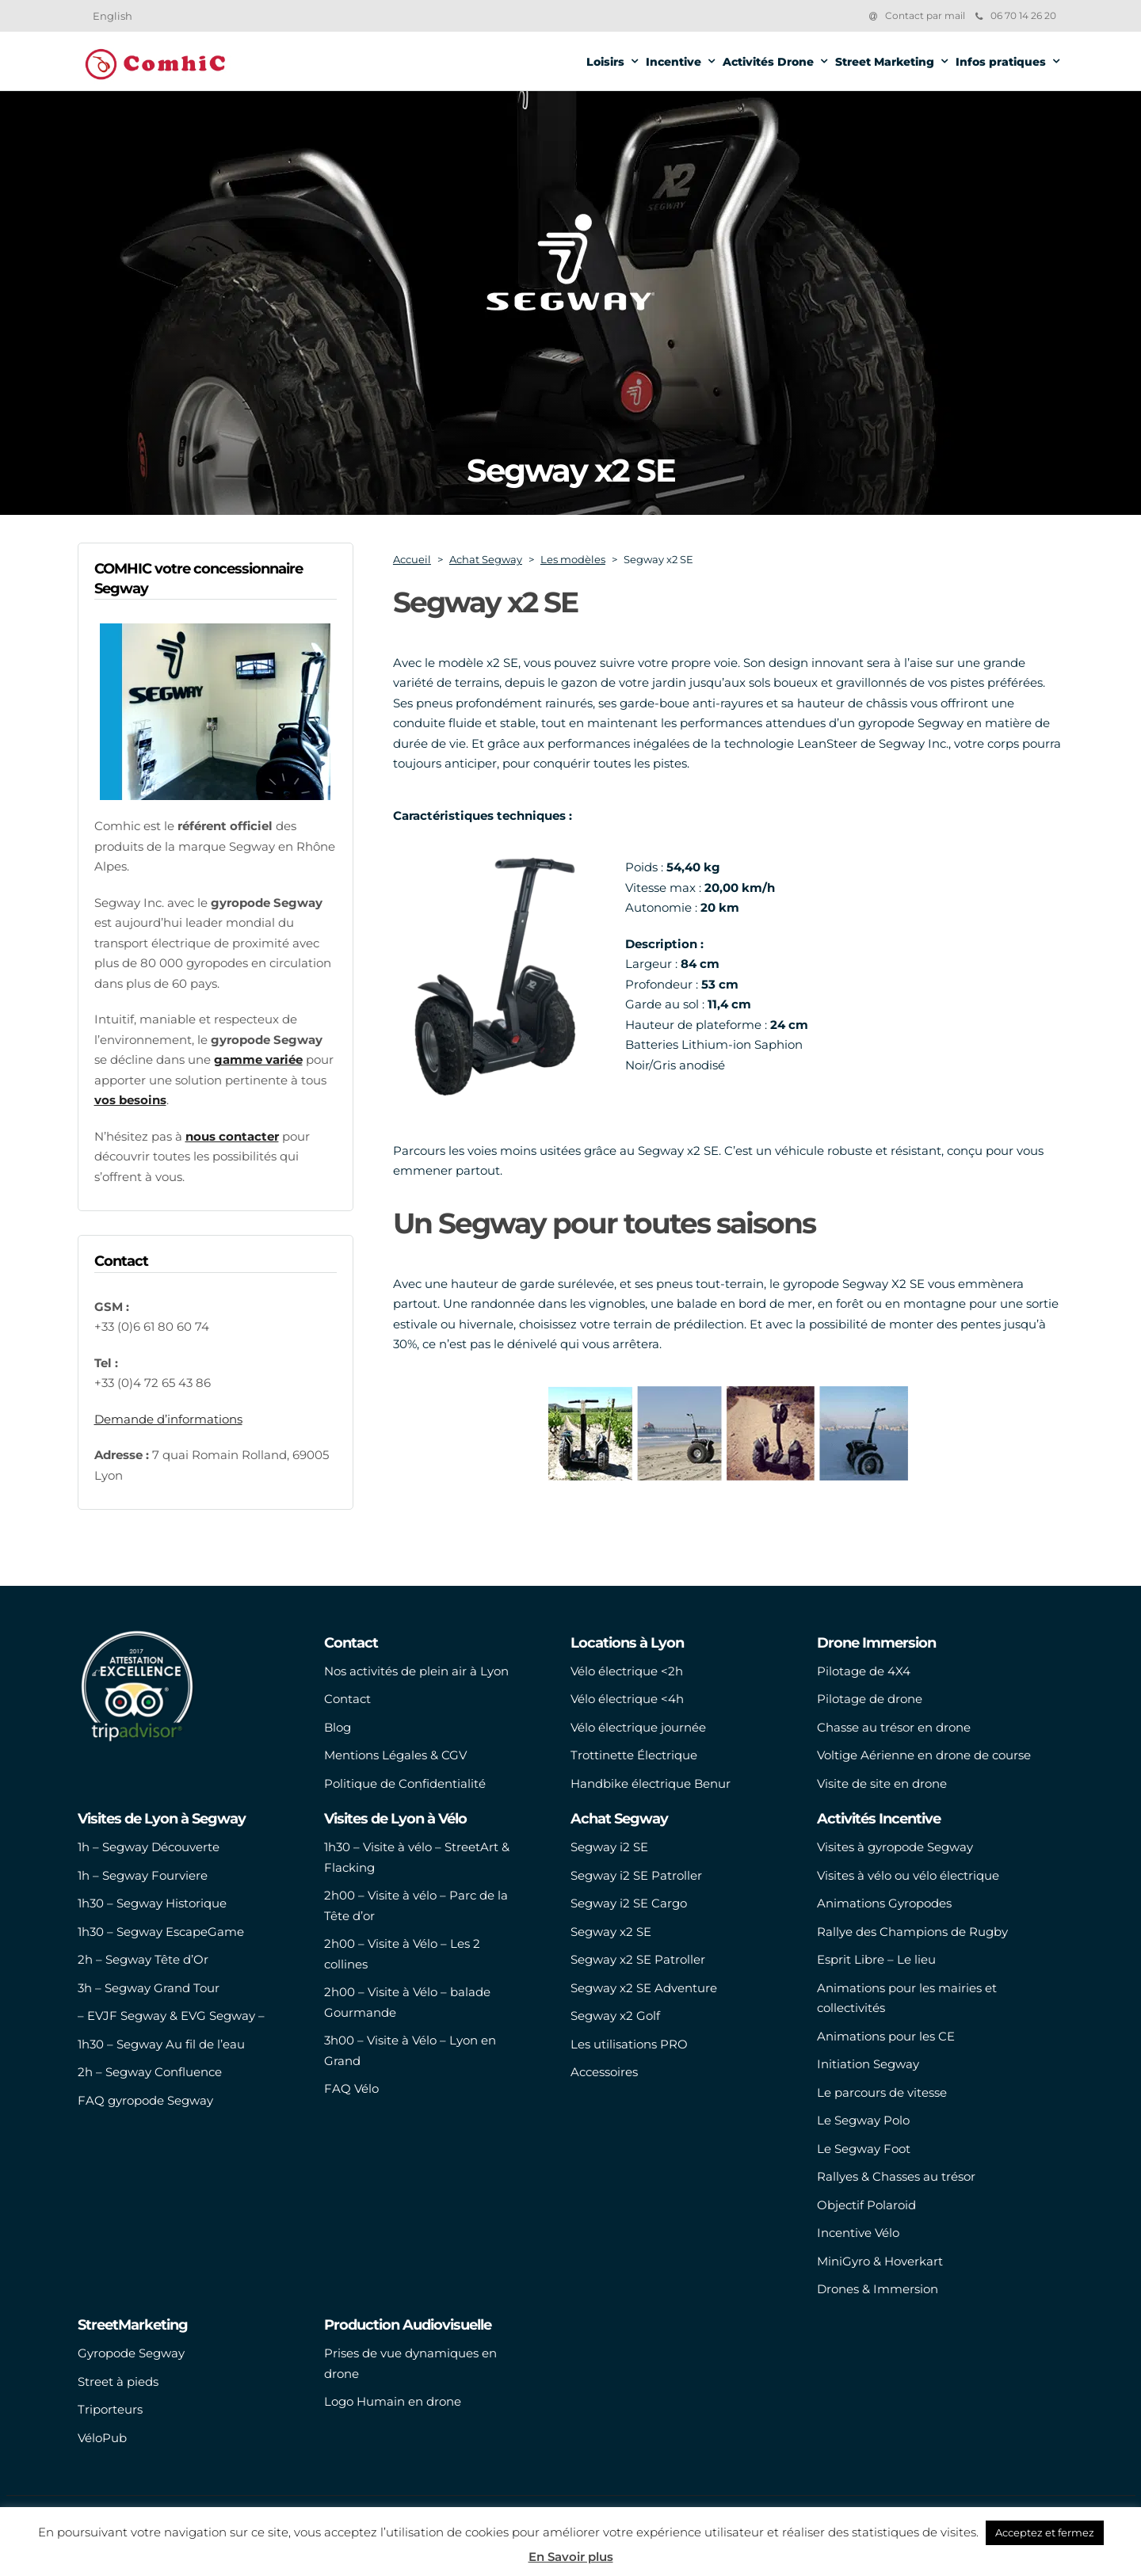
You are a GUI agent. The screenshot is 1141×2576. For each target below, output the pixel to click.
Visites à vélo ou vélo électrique (908, 1875)
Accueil (412, 559)
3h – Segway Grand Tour (148, 1987)
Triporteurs (110, 2409)
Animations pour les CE (886, 2036)
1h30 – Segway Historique (152, 1903)
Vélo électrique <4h (627, 1698)
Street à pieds (118, 2381)
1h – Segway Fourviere (143, 1875)
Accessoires (604, 2071)
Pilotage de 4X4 (863, 1671)
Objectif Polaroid (866, 2204)
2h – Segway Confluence (150, 2071)
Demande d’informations (168, 1419)
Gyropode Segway (131, 2353)
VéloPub (102, 2437)
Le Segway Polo (863, 2120)
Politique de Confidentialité (405, 1783)
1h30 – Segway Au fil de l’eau (161, 2044)
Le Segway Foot (863, 2148)
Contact (347, 1698)
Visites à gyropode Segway (895, 1846)
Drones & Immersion (877, 2288)
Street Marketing (884, 62)
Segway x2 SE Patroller (637, 1959)
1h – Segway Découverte (148, 1846)
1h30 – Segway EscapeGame (161, 1931)
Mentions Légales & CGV (395, 1754)
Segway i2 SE (609, 1846)
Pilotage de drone (869, 1698)
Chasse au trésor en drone (894, 1727)
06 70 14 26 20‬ (1015, 15)
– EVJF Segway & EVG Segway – (171, 2015)
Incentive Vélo (858, 2232)
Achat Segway (485, 559)
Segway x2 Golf (615, 2015)
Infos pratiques (1001, 62)
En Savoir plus (571, 2556)
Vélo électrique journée (638, 1727)
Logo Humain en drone (392, 2401)
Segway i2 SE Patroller (636, 1875)
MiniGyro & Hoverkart (880, 2261)
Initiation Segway (868, 2063)
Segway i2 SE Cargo (628, 1903)
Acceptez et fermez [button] (1044, 2532)
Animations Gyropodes (884, 1903)
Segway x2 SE (610, 1931)
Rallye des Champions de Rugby (912, 1931)
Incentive (673, 62)
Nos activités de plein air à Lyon (416, 1671)
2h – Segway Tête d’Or (143, 1959)
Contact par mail (925, 15)
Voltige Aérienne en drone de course (924, 1754)
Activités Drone (768, 62)
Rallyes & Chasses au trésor (896, 2176)
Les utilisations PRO (629, 2044)
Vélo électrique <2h (626, 1671)
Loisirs (605, 62)
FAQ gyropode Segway (145, 2100)
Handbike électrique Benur (650, 1783)
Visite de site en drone (882, 1783)
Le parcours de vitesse (882, 2092)
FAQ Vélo (351, 2088)
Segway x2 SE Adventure (643, 1987)
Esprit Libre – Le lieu (876, 1959)
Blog (337, 1727)
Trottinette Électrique (633, 1754)
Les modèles (572, 559)
